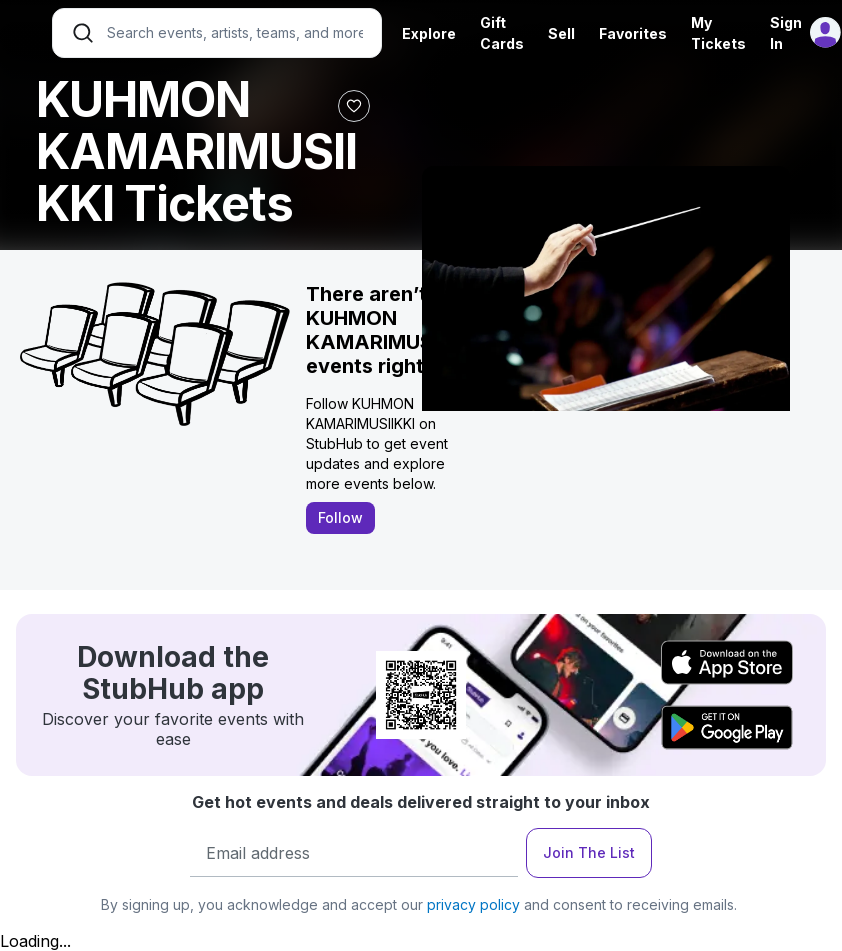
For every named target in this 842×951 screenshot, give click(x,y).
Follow (340, 517)
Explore (429, 33)
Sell (561, 33)
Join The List (589, 852)
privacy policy (473, 904)
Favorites (633, 33)
